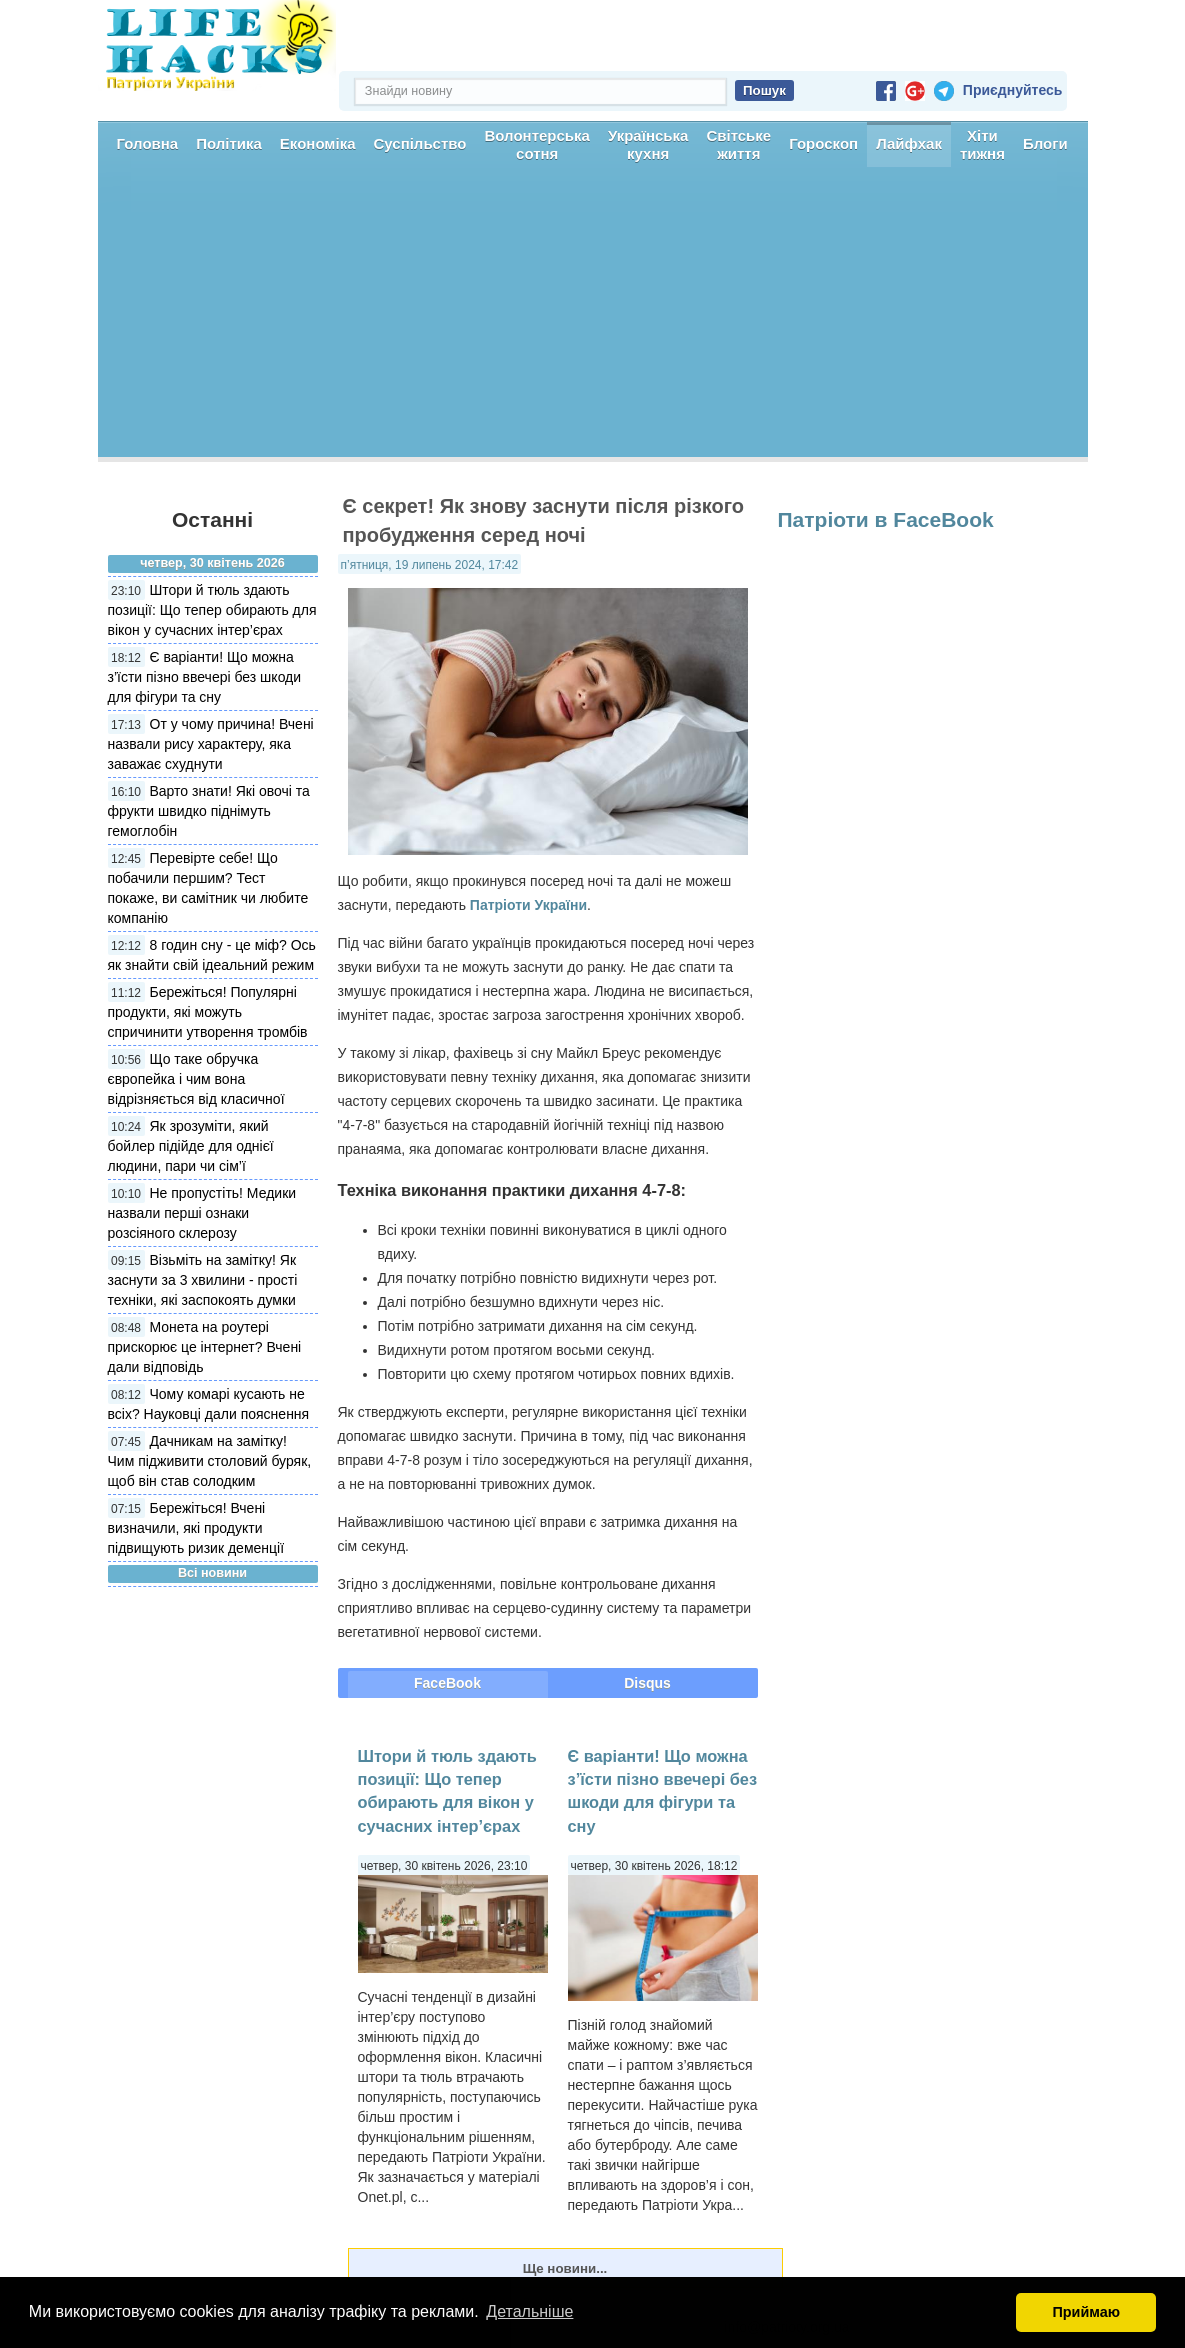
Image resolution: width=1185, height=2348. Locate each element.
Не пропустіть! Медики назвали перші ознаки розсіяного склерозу (202, 1213)
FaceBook (447, 1683)
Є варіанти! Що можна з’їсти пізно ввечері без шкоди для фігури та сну (205, 677)
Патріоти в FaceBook (886, 519)
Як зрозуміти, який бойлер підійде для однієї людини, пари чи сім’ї (191, 1146)
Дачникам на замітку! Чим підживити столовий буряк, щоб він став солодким (210, 1461)
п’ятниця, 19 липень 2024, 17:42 (430, 565)
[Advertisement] (593, 317)
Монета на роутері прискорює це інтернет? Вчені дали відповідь (205, 1347)
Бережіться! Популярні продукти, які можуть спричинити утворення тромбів (208, 1012)
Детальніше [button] (529, 2311)
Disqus (647, 1683)
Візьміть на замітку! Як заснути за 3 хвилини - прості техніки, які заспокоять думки (203, 1280)
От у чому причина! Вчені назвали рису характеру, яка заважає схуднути (211, 744)
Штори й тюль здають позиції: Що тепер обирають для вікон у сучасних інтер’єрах (212, 610)
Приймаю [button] (1086, 2312)
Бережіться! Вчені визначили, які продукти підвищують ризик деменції (196, 1528)
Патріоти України (528, 905)
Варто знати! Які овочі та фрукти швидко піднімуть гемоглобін (209, 811)
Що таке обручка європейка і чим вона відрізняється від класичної (196, 1079)
